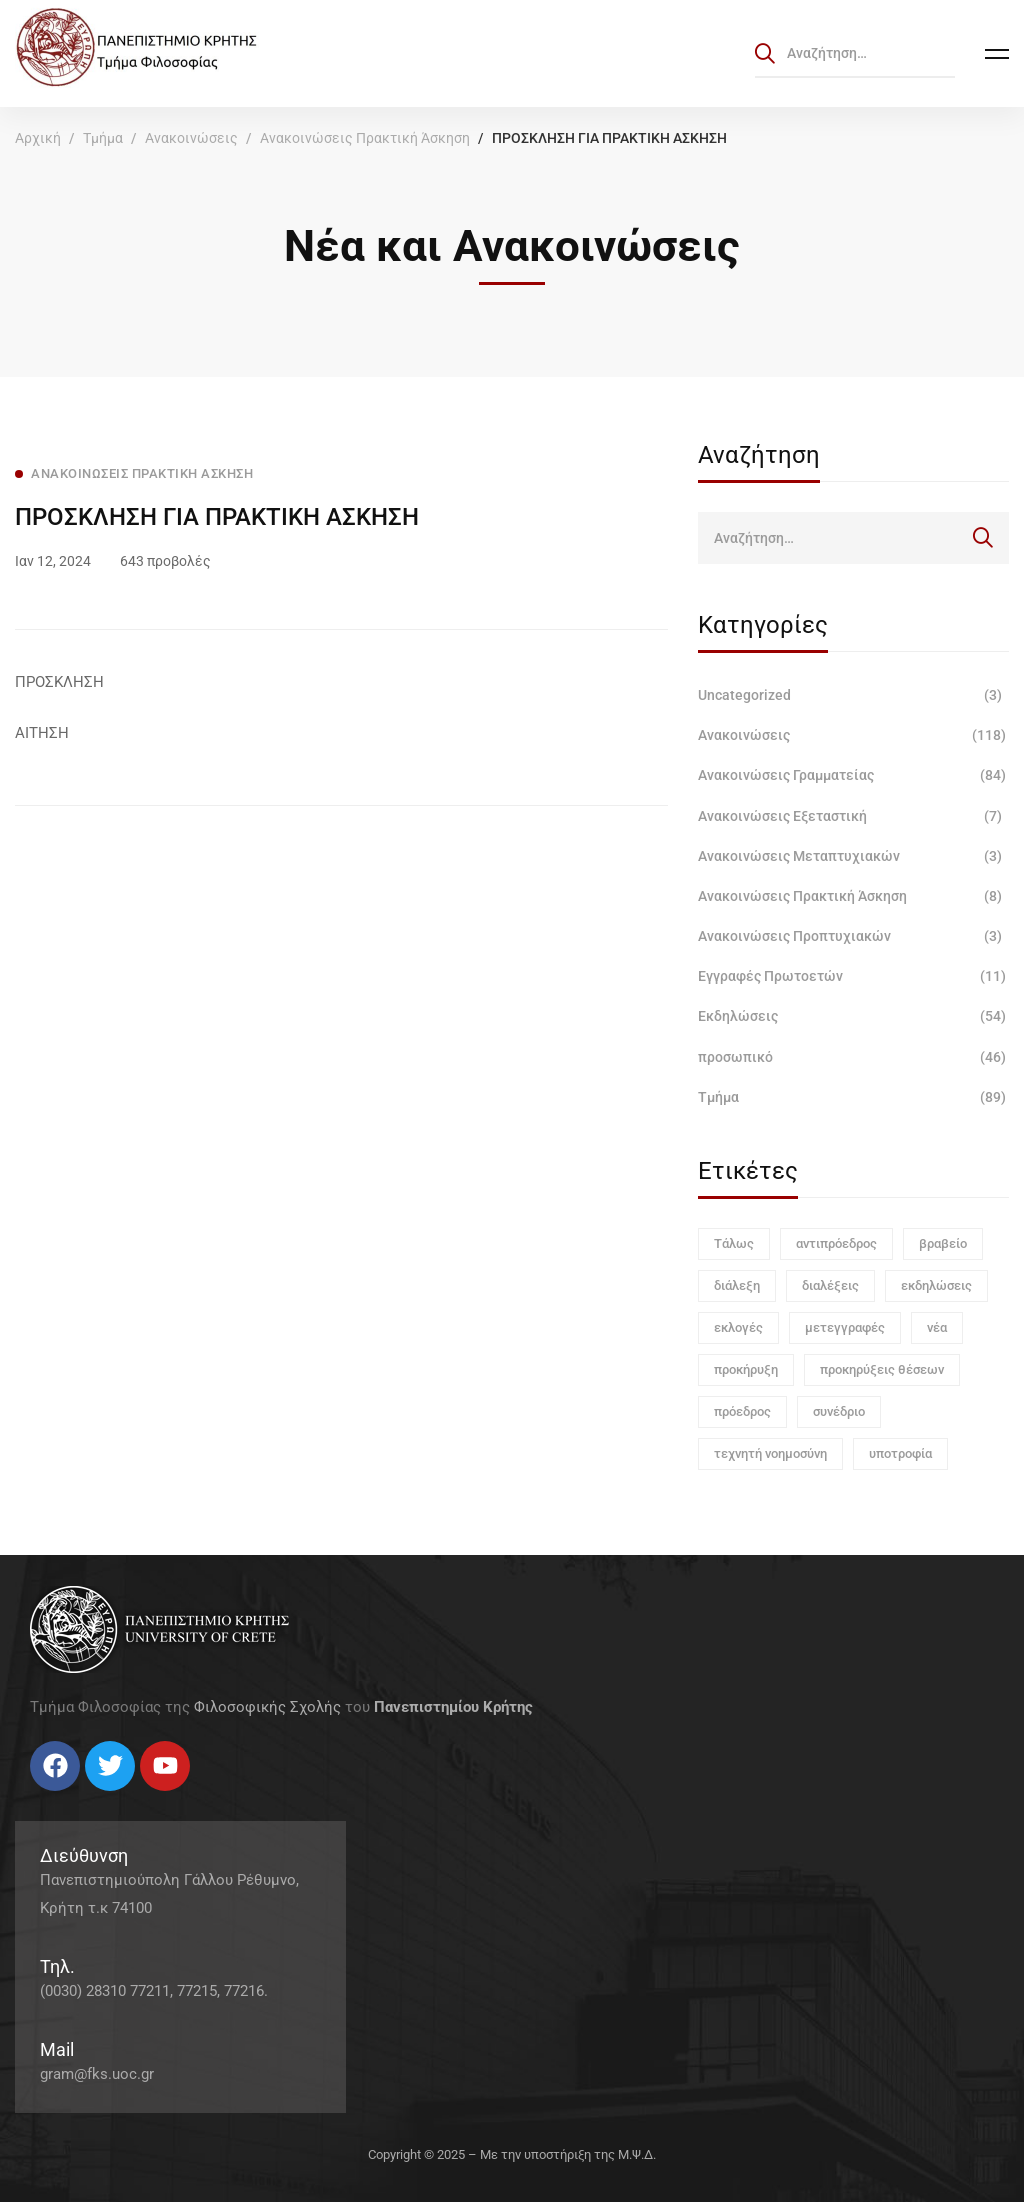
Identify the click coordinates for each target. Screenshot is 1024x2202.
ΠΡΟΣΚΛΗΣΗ (59, 682)
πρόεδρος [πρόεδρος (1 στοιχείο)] (742, 1411)
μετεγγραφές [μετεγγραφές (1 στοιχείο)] (845, 1327)
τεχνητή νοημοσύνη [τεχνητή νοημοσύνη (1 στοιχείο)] (770, 1453)
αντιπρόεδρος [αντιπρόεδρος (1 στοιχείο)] (836, 1243)
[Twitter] (50, 1798)
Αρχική (38, 138)
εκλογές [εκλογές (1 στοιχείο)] (738, 1327)
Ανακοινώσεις (191, 138)
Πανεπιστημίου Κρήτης (453, 1707)
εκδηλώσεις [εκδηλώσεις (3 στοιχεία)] (936, 1285)
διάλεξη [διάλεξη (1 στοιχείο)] (737, 1285)
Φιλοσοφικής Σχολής (267, 1707)
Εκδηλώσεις (853, 1016)
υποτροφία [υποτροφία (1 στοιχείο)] (900, 1453)
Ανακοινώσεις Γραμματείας (853, 775)
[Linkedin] (90, 1798)
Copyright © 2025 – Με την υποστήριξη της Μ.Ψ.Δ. (512, 2154)
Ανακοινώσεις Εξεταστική (853, 816)
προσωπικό (853, 1057)
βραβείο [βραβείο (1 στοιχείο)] (943, 1243)
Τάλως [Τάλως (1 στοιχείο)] (734, 1243)
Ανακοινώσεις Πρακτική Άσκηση (365, 138)
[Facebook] (30, 1798)
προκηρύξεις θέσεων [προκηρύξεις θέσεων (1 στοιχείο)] (882, 1369)
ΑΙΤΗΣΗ (42, 733)
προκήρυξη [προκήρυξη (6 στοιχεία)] (746, 1369)
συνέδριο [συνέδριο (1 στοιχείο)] (839, 1411)
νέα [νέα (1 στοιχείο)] (937, 1327)
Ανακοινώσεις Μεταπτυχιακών (853, 856)
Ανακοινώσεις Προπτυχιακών (853, 936)
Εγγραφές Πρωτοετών (853, 976)
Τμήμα (103, 138)
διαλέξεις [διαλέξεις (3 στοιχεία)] (830, 1285)
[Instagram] (70, 1798)
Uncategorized (853, 695)
